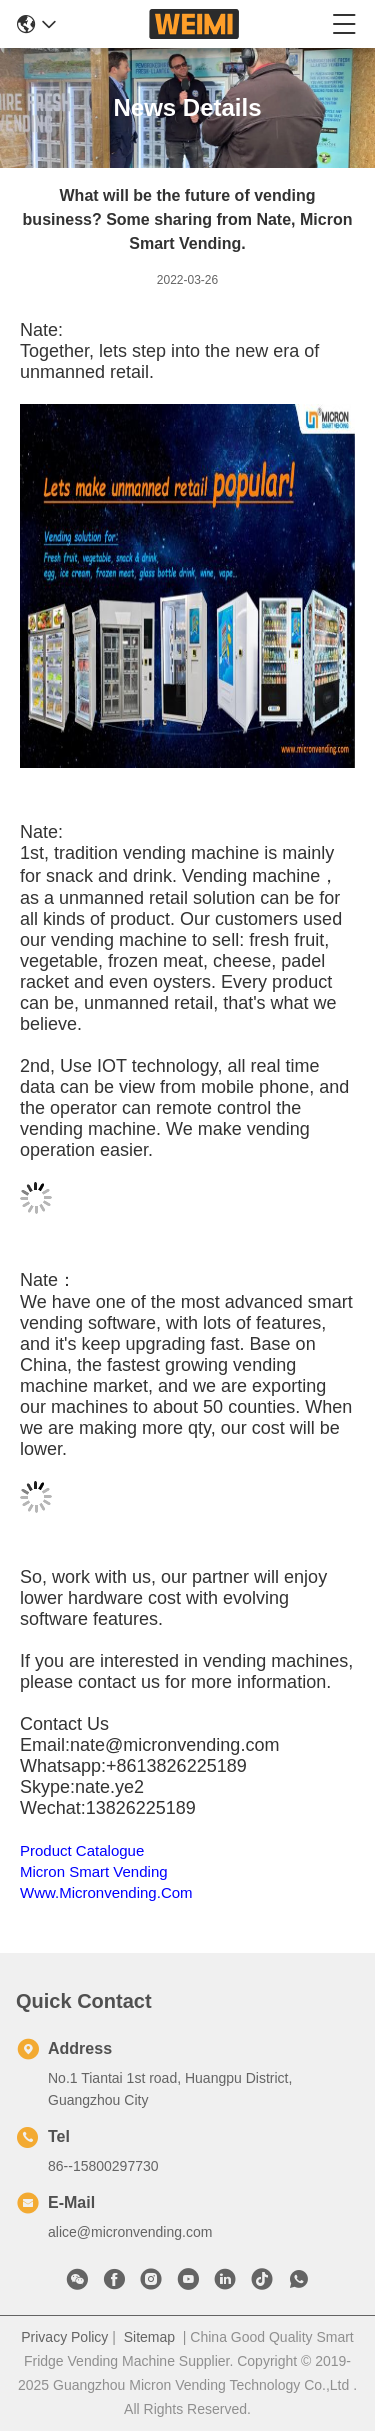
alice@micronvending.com (130, 2232)
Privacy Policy (64, 2337)
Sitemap (149, 2337)
